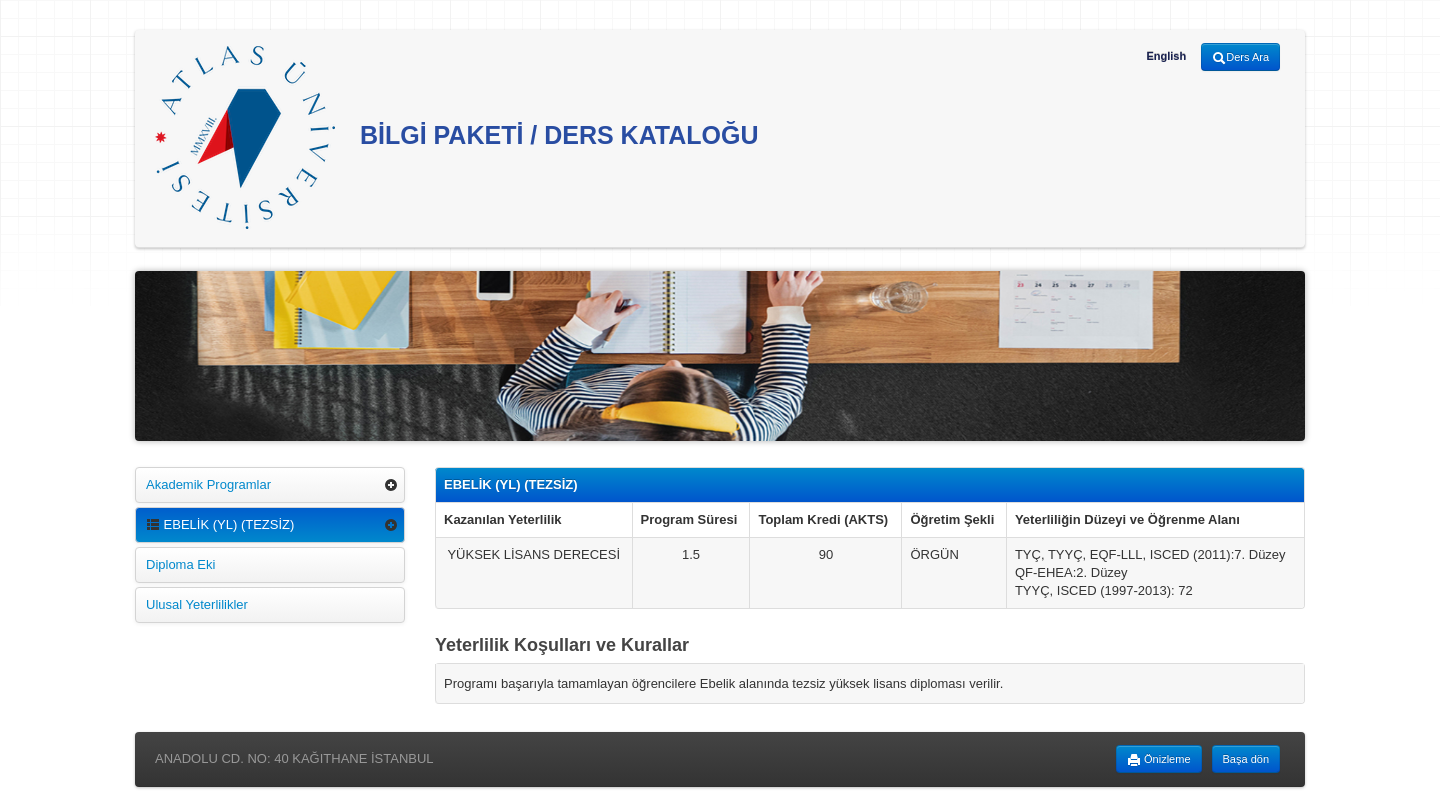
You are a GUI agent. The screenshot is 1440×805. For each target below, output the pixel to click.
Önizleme (1159, 760)
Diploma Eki (180, 564)
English (1166, 56)
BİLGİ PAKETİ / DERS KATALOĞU (457, 137)
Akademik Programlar (208, 484)
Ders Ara (1240, 58)
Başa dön (1246, 759)
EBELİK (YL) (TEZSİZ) (220, 524)
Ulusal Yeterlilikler (197, 604)
